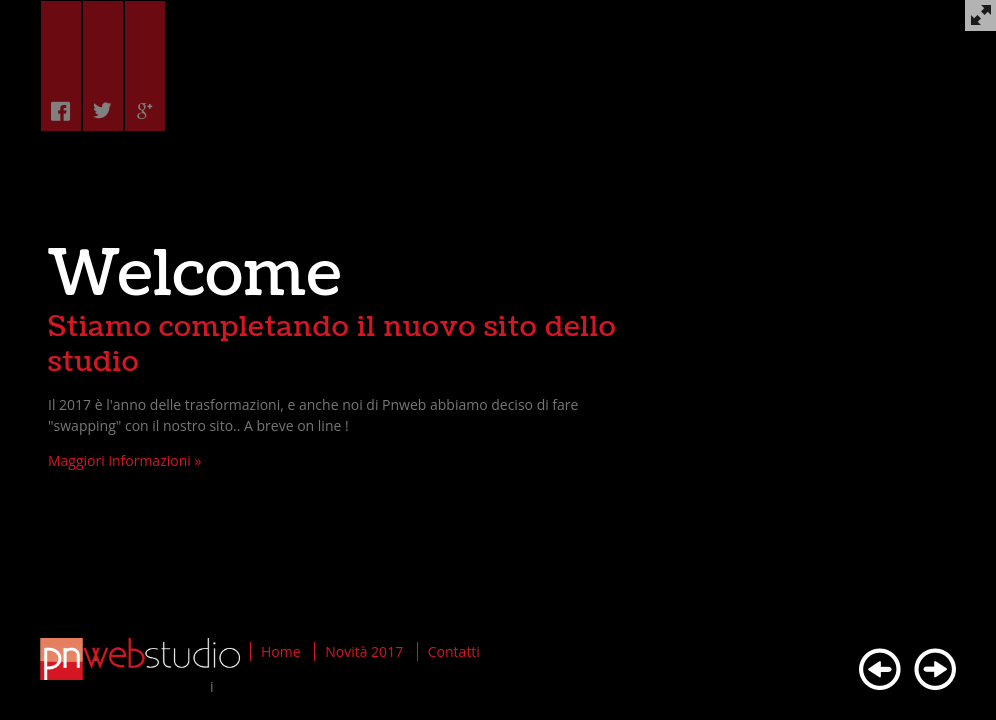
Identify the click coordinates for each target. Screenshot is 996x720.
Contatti (454, 651)
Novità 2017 (364, 651)
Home (281, 651)
